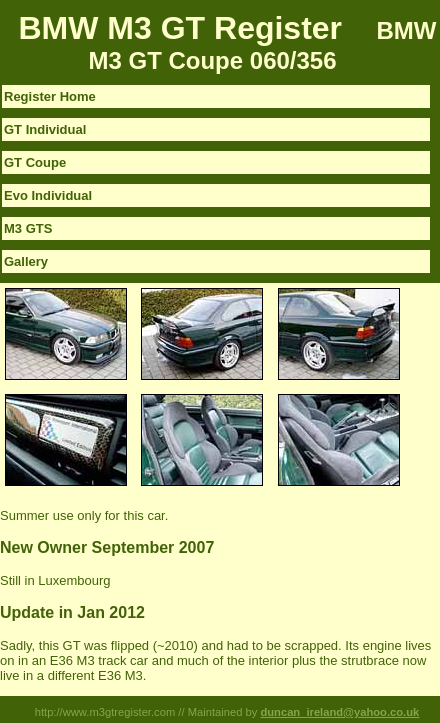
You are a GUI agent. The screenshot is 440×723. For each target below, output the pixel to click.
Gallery (26, 261)
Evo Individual (48, 195)
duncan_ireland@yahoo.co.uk (339, 712)
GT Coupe (35, 162)
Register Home (50, 96)
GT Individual (45, 129)
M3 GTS (28, 228)
